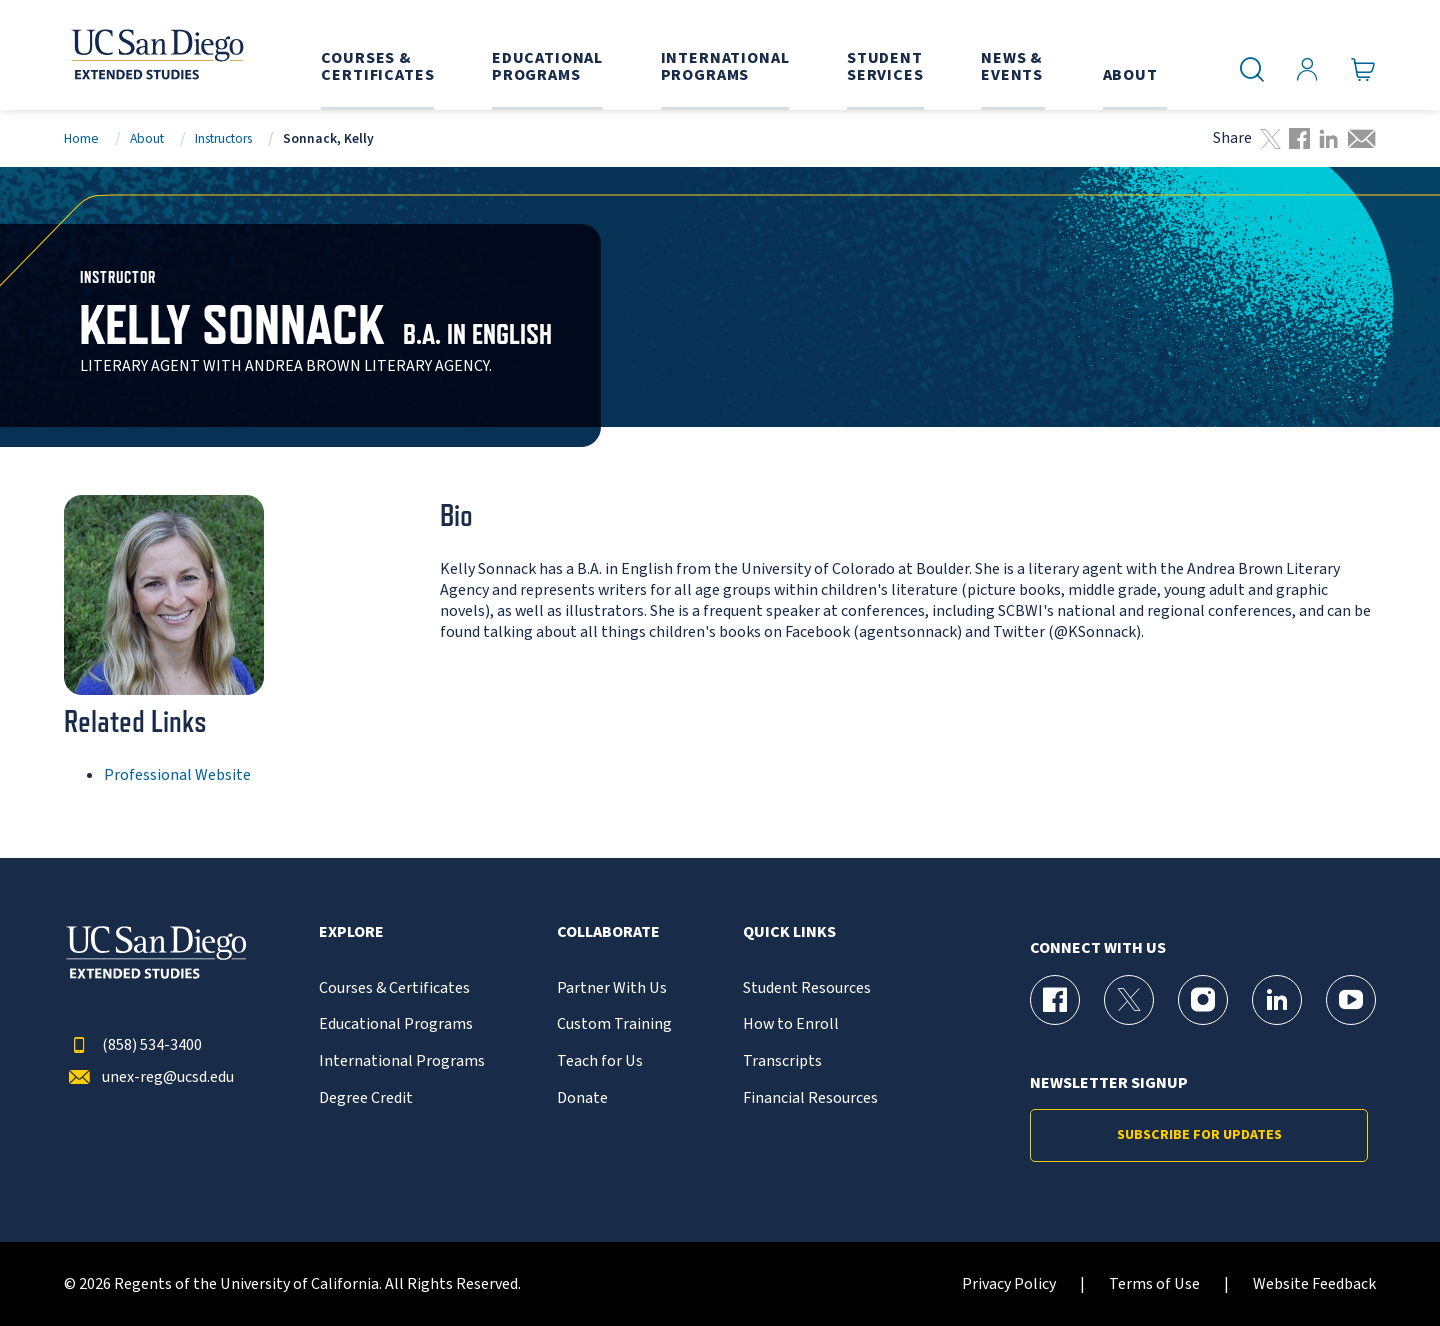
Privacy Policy (1009, 1284)
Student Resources (807, 988)
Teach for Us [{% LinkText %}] (600, 1061)
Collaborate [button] (608, 932)
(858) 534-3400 (133, 1045)
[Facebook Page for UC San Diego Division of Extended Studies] (1055, 1000)
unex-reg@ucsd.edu (149, 1077)
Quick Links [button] (789, 932)
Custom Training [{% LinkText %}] (614, 1024)
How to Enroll (791, 1024)
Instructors (223, 138)
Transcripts (782, 1061)
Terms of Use (1154, 1284)
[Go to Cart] (1363, 70)
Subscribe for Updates (1199, 1135)
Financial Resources (810, 1098)
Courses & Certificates (394, 988)
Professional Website (177, 775)
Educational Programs (396, 1024)
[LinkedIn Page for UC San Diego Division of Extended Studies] (1277, 1000)
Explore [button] (351, 932)
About (147, 138)
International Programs (402, 1061)
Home (81, 138)
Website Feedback (1314, 1284)
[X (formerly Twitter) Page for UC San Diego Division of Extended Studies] (1129, 1000)
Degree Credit (366, 1098)
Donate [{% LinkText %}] (582, 1098)
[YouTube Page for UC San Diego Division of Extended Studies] (1351, 1000)
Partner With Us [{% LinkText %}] (612, 988)
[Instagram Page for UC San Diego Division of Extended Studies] (1203, 1000)
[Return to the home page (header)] (156, 55)
